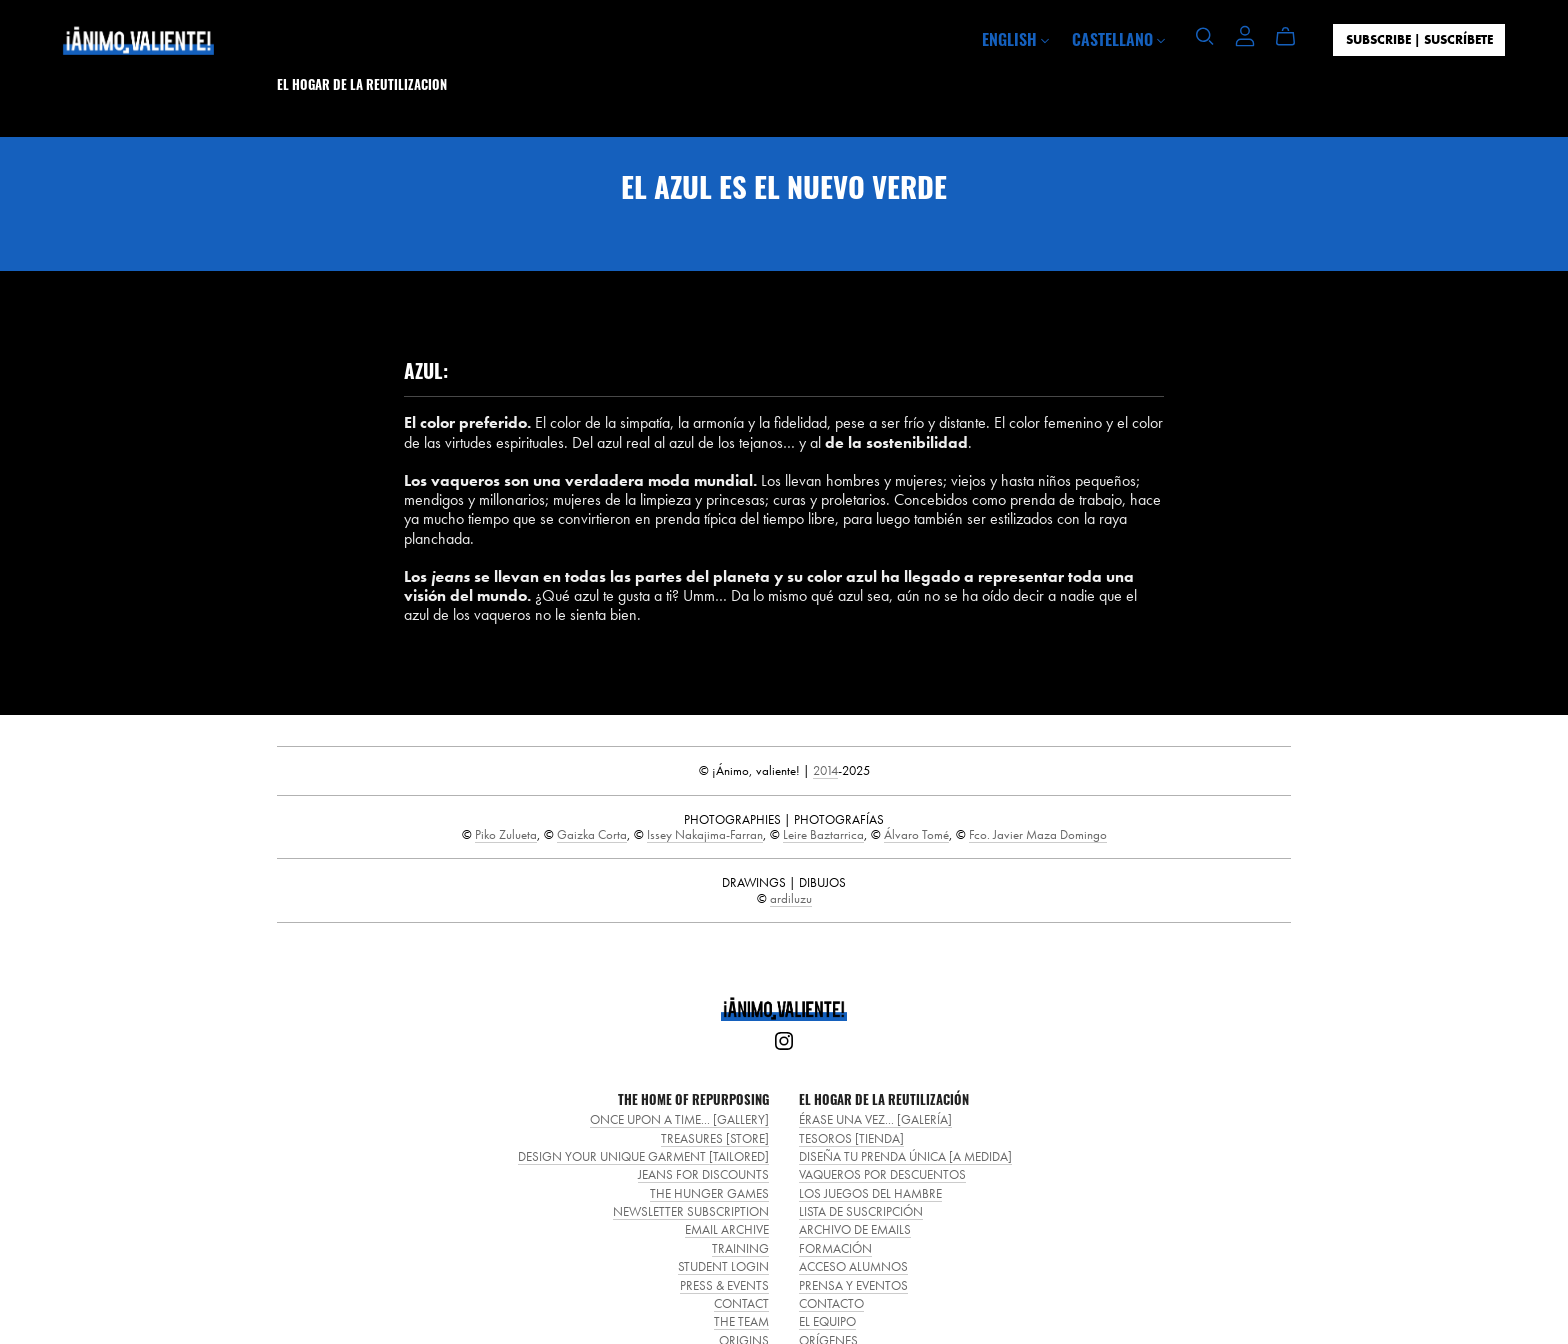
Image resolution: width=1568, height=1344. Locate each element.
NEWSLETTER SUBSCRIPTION (691, 1211)
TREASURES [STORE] (715, 1138)
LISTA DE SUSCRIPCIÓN (861, 1211)
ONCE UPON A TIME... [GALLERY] (679, 1119)
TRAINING (740, 1248)
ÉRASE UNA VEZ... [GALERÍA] (875, 1119)
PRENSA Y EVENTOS (853, 1285)
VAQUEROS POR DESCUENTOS (882, 1174)
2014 (825, 770)
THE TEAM (741, 1321)
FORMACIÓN (835, 1248)
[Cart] (1293, 37)
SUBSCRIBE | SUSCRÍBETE (1419, 39)
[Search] (1205, 36)
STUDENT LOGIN (723, 1266)
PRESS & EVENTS (724, 1285)
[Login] (1245, 33)
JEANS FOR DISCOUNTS (703, 1174)
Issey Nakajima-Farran (705, 834)
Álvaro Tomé (916, 834)
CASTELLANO (1118, 39)
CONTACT (741, 1303)
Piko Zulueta (506, 834)
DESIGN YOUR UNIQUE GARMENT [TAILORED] (643, 1156)
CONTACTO (831, 1303)
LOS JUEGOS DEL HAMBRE (870, 1193)
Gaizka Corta (592, 834)
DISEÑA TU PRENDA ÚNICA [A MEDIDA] (905, 1156)
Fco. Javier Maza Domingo (1038, 834)
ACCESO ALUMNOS (853, 1266)
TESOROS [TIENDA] (851, 1138)
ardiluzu (791, 898)
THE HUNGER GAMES (709, 1193)
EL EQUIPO (827, 1321)
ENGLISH (1015, 39)
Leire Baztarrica (823, 834)
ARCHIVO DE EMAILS (855, 1229)
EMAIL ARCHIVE (727, 1229)
